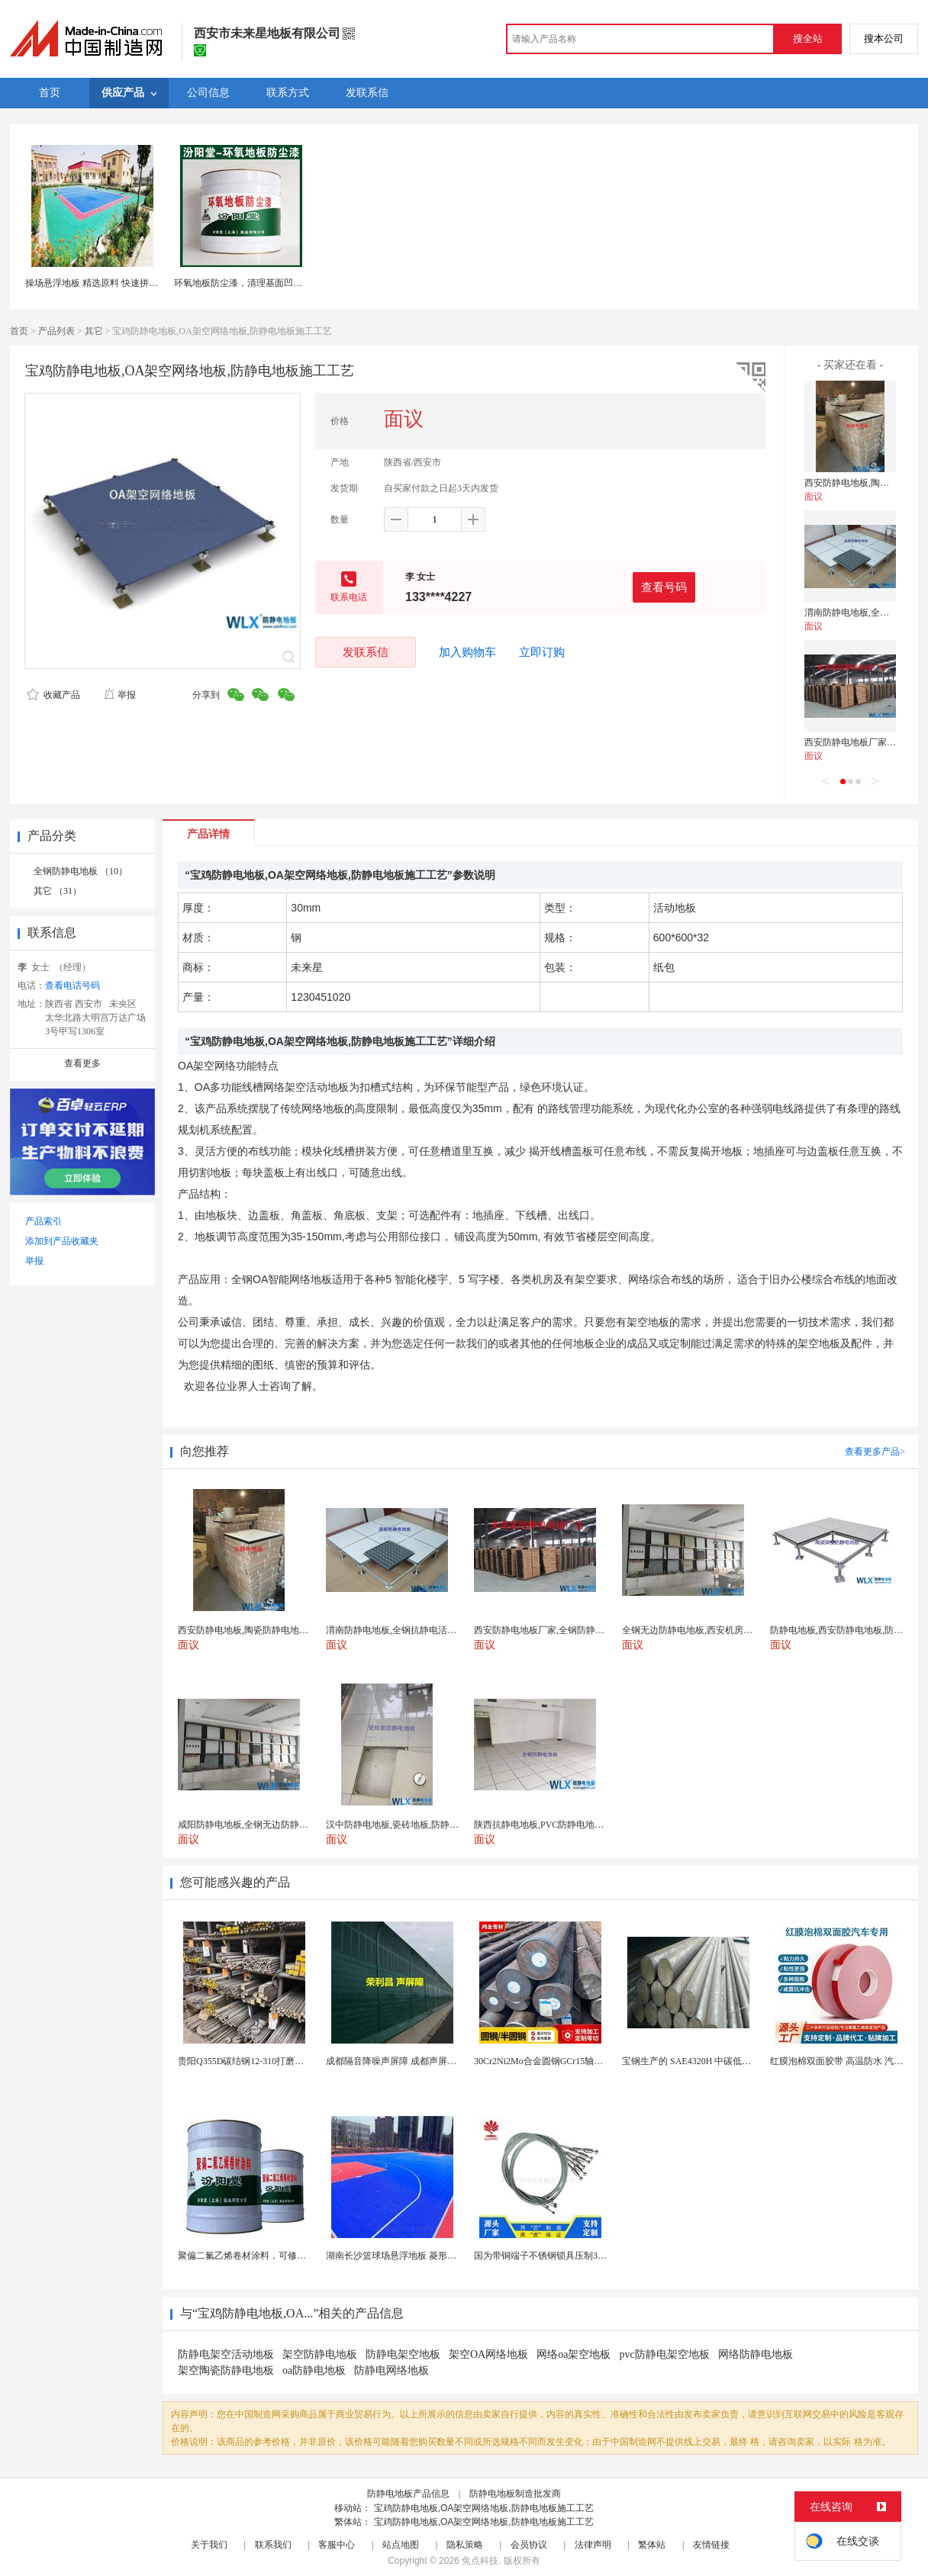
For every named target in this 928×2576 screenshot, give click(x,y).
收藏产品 (53, 695)
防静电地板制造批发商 (515, 2493)
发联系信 (365, 651)
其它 (94, 331)
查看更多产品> (875, 1451)
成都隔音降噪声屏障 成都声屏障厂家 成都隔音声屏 (429, 2061)
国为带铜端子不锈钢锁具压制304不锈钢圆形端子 (572, 2255)
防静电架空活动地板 (226, 2354)
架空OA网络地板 (488, 2354)
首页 (19, 331)
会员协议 (529, 2544)
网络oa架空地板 (573, 2354)
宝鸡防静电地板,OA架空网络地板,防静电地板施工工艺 (484, 2508)
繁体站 (651, 2544)
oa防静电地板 (314, 2370)
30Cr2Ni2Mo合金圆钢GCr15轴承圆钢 (547, 2061)
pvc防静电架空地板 (664, 2354)
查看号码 (664, 586)
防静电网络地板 (391, 2370)
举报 (119, 695)
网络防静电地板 (755, 2354)
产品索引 (43, 1221)
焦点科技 (480, 2560)
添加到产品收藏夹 (61, 1241)
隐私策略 (464, 2544)
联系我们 (273, 2544)
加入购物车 (467, 652)
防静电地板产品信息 (408, 2493)
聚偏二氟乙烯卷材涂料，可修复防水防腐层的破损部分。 (292, 2255)
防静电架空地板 (403, 2354)
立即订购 (542, 652)
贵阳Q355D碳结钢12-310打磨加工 (245, 2061)
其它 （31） (58, 891)
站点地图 (400, 2544)
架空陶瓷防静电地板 (226, 2370)
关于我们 (209, 2544)
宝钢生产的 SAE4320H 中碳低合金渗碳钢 (705, 2061)
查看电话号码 (72, 985)
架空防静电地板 (319, 2354)
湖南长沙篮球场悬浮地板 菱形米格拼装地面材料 (423, 2255)
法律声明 (593, 2544)
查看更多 (82, 1063)
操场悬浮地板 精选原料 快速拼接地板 (100, 283)
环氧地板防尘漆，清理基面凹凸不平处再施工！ (270, 283)
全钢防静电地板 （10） (80, 871)
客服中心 (336, 2544)
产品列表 (56, 331)
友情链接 (711, 2544)
